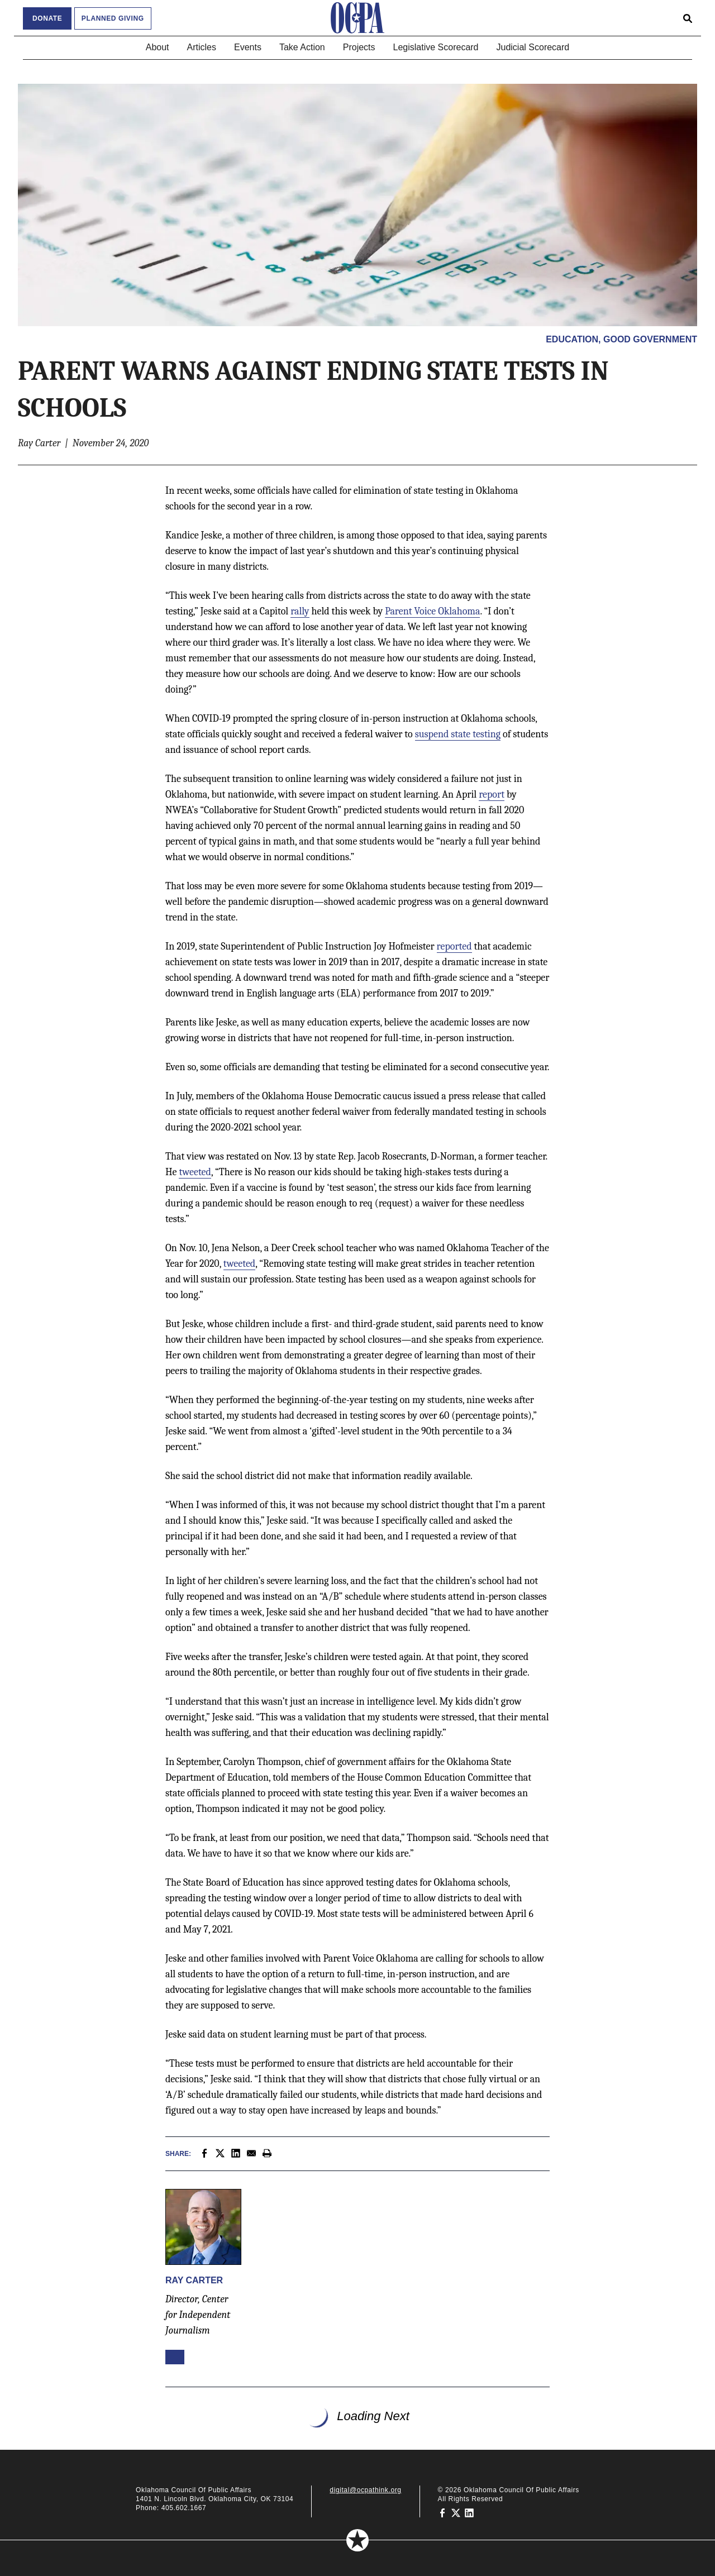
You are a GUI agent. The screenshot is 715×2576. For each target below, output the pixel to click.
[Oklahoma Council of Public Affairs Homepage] (357, 18)
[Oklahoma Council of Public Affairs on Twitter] (455, 2512)
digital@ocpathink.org (365, 2490)
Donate (47, 18)
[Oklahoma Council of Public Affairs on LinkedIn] (469, 2512)
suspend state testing (457, 734)
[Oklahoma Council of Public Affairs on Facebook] (442, 2512)
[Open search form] (687, 18)
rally (299, 611)
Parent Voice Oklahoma (432, 611)
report (491, 794)
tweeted (195, 1172)
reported (454, 946)
